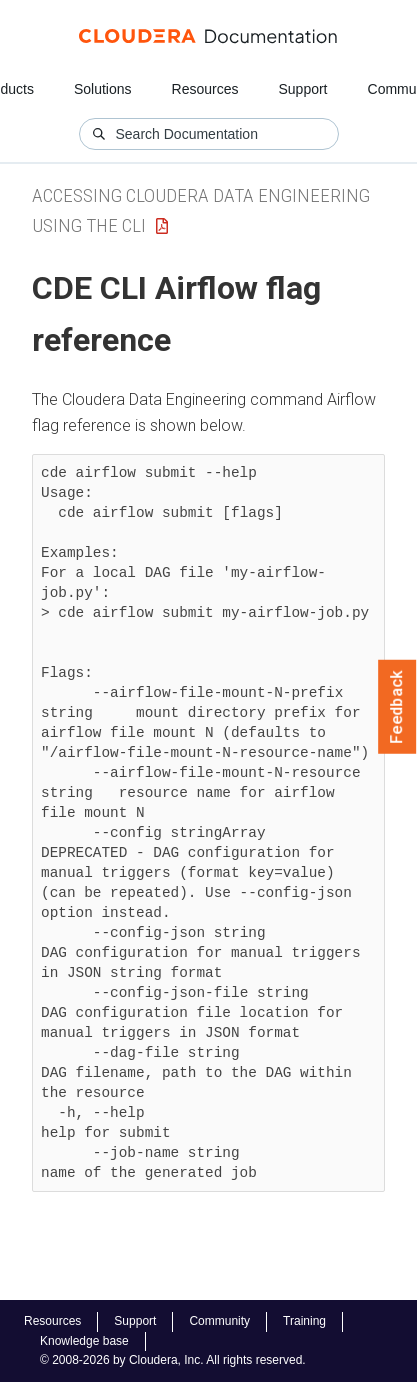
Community (219, 1321)
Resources (205, 89)
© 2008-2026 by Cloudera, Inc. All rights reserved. (173, 1360)
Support (302, 89)
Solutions (103, 89)
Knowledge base (84, 1341)
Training (304, 1321)
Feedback (397, 707)
